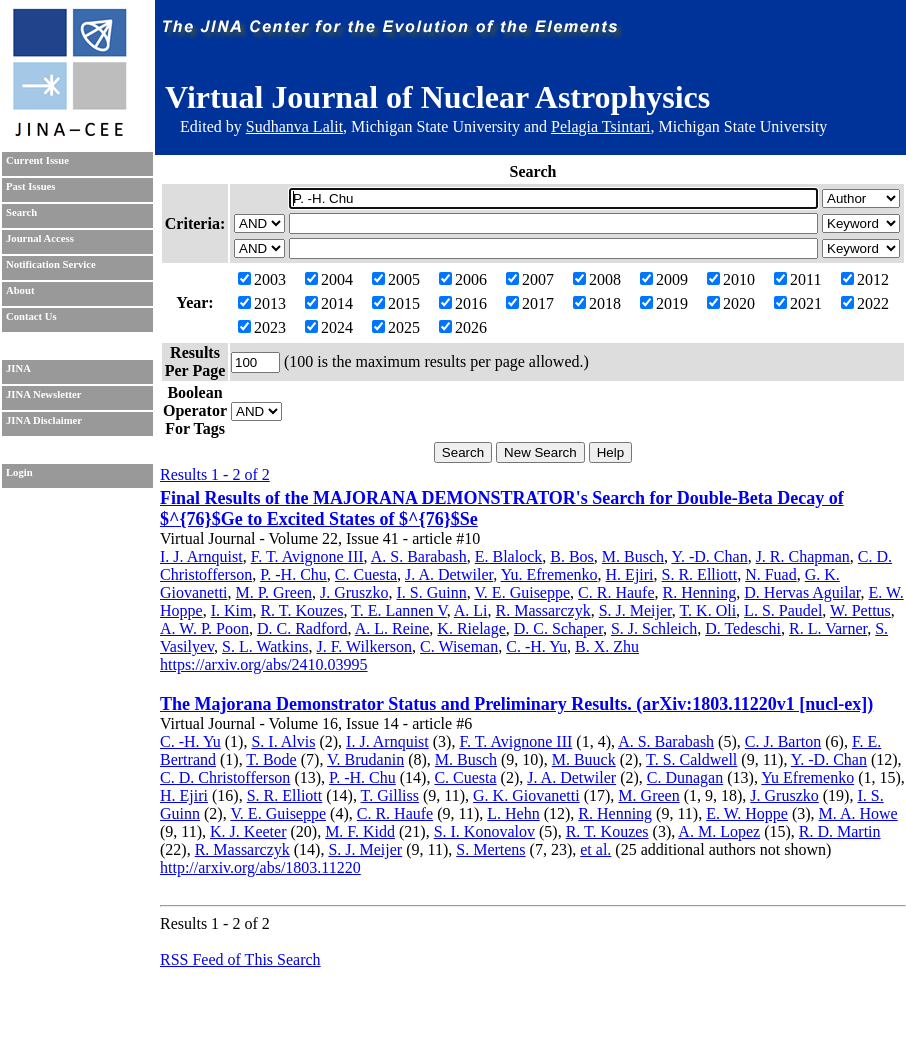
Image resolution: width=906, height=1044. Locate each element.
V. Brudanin (365, 759)
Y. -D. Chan (709, 556)
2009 (664, 279)
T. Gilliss (390, 795)
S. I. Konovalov (484, 831)
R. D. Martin (840, 831)
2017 (530, 303)
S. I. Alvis (283, 741)
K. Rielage (471, 628)
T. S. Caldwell (691, 759)
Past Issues (30, 186)
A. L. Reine (392, 628)
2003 (262, 279)
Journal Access (40, 238)
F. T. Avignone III (307, 556)
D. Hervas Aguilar (802, 592)
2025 (396, 327)
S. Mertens (490, 849)
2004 (329, 279)
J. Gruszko (354, 592)
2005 (396, 279)
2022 (865, 303)
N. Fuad (771, 574)
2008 (597, 279)
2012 (865, 279)
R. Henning (700, 592)
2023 (262, 327)
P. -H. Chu (293, 574)
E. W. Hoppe (747, 813)
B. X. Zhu (607, 646)
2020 (731, 303)
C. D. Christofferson (225, 777)
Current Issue (37, 160)
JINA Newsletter (43, 394)
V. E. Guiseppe (522, 592)
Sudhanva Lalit (294, 126)
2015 (396, 303)
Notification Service (51, 264)
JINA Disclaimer (44, 420)
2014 (329, 303)
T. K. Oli (708, 610)
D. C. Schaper (558, 628)
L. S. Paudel (783, 610)
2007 (530, 279)
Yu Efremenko (807, 777)
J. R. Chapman (803, 556)
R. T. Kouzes (301, 610)
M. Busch (633, 556)
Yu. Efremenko (549, 574)
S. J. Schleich (654, 628)
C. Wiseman (459, 646)
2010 (731, 279)
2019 (664, 303)
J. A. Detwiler (449, 574)
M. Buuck (584, 759)
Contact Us (31, 316)
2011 (797, 279)
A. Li (471, 610)
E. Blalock (509, 556)
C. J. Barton (783, 741)
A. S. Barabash (419, 556)
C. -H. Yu (536, 646)
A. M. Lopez (719, 831)
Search (21, 212)
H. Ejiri (630, 574)
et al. (595, 849)
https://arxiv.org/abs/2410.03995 (264, 664)
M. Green (648, 795)
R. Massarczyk (543, 610)
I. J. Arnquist (201, 556)
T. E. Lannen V (399, 610)
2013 (262, 303)
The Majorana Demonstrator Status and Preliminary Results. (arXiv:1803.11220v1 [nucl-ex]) (516, 704)
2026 (463, 327)
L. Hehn (513, 813)
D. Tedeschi (743, 628)
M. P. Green (274, 592)
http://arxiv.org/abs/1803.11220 (260, 867)
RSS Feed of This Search (240, 959)
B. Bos (572, 556)
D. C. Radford (302, 628)
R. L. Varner (828, 628)
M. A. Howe (858, 813)
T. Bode (271, 759)
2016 (463, 303)
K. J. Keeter (248, 831)
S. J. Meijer (635, 610)
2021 (798, 303)
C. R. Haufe (616, 592)
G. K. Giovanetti (526, 795)
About (20, 290)
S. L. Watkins (265, 646)
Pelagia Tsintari (600, 126)
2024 (329, 327)
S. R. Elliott (700, 574)
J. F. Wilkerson (364, 646)
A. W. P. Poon (204, 628)
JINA (18, 368)
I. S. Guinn (431, 592)
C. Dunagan (685, 777)
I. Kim (232, 610)
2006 (463, 279)
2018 (597, 303)
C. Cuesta (366, 574)
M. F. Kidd (360, 831)
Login (19, 472)
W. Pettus (860, 610)
